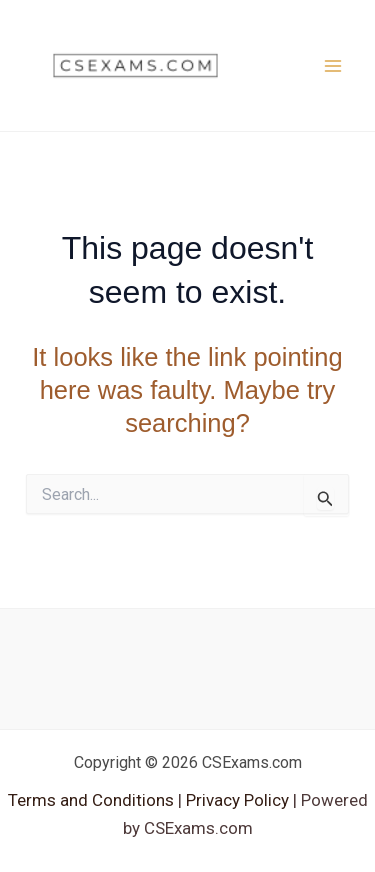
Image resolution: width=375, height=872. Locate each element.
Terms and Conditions (93, 800)
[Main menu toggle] (333, 66)
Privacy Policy (235, 800)
